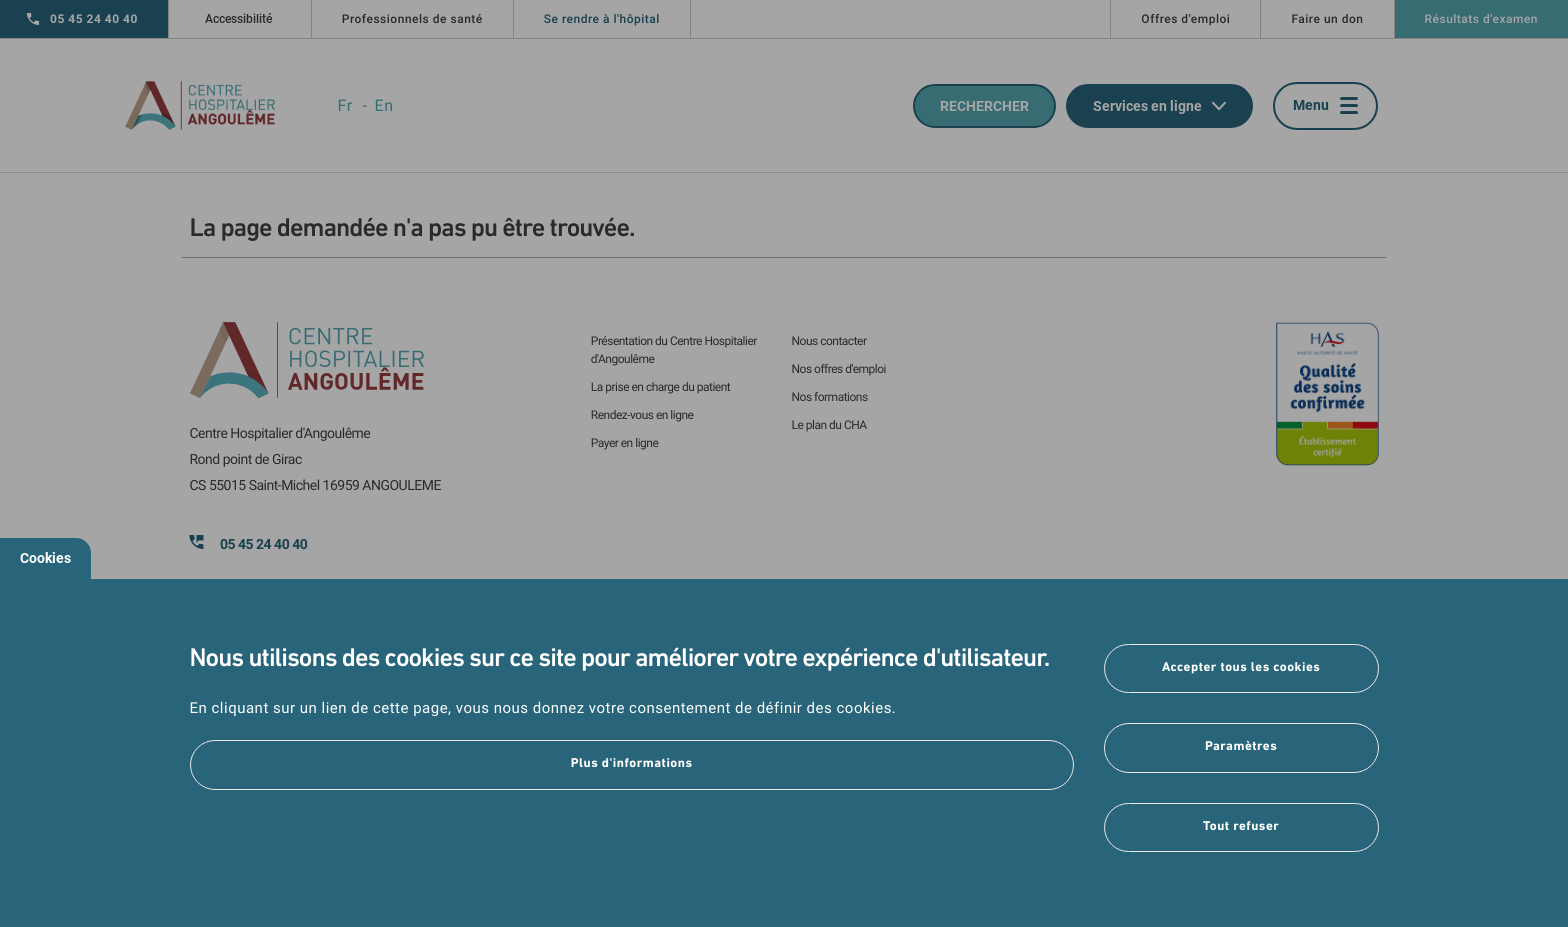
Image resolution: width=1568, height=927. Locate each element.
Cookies (45, 558)
